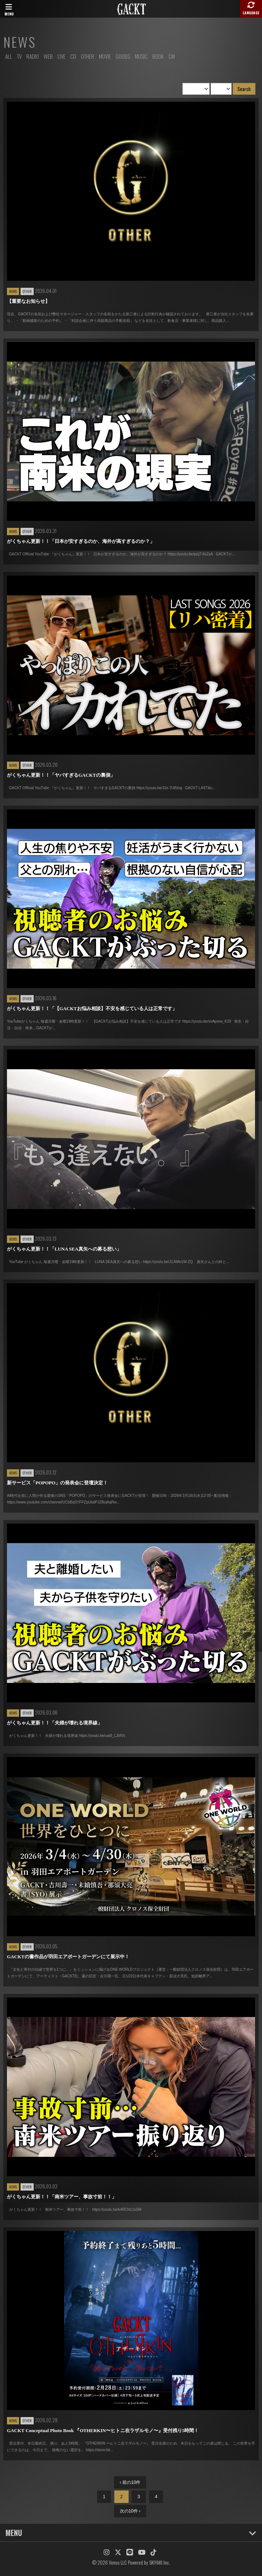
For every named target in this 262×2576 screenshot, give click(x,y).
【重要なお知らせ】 (28, 301)
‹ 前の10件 (130, 2482)
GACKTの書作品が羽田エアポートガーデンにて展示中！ (68, 1956)
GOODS (123, 56)
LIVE (62, 56)
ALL (8, 56)
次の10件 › (130, 2511)
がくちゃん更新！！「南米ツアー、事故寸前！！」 (62, 2196)
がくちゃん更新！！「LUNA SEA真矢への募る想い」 (64, 1249)
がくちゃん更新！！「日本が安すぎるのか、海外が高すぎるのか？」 (81, 541)
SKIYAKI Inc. (159, 2562)
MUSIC (141, 56)
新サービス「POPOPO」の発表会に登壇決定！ (57, 1482)
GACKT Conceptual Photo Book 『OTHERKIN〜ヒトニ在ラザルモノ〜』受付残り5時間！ (103, 2430)
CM (172, 56)
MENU (131, 2532)
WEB (48, 56)
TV (19, 56)
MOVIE (105, 56)
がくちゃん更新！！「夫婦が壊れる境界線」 (54, 1723)
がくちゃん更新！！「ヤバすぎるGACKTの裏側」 (61, 775)
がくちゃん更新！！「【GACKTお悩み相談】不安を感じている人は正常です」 (92, 1008)
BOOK (158, 56)
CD (73, 56)
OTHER (87, 56)
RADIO (32, 56)
